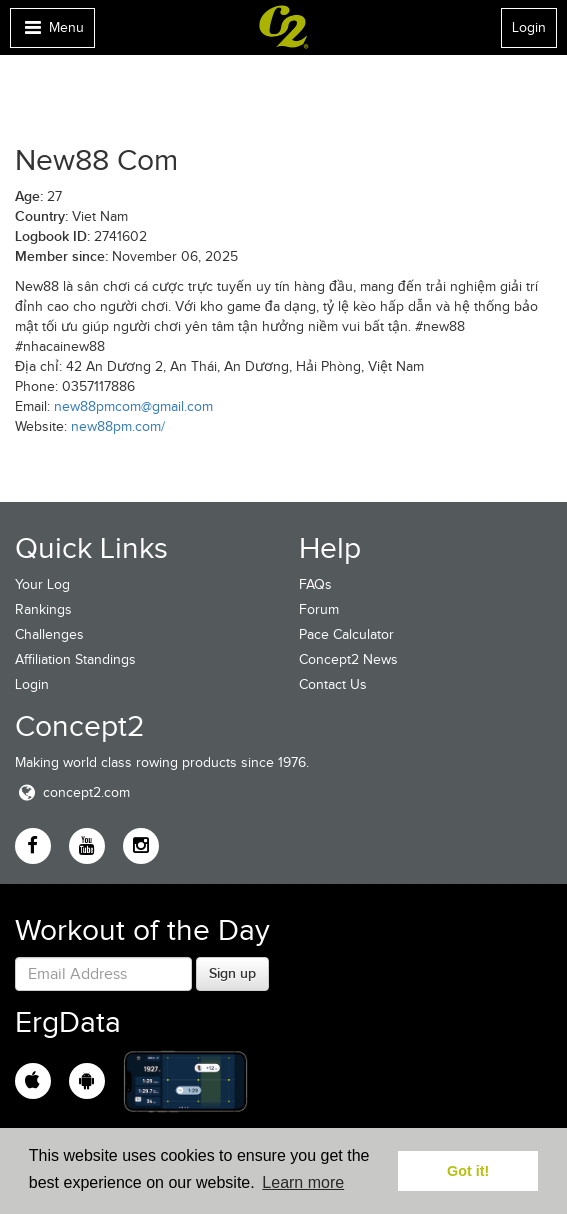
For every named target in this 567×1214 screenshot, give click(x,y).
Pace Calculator (346, 634)
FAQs (315, 584)
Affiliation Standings (75, 659)
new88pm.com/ (118, 426)
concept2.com (72, 792)
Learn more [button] (303, 1182)
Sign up (232, 973)
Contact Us (333, 684)
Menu (52, 32)
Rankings (43, 609)
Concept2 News (348, 659)
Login (529, 27)
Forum (319, 609)
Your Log (42, 584)
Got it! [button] (468, 1171)
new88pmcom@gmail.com (133, 406)
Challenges (49, 634)
